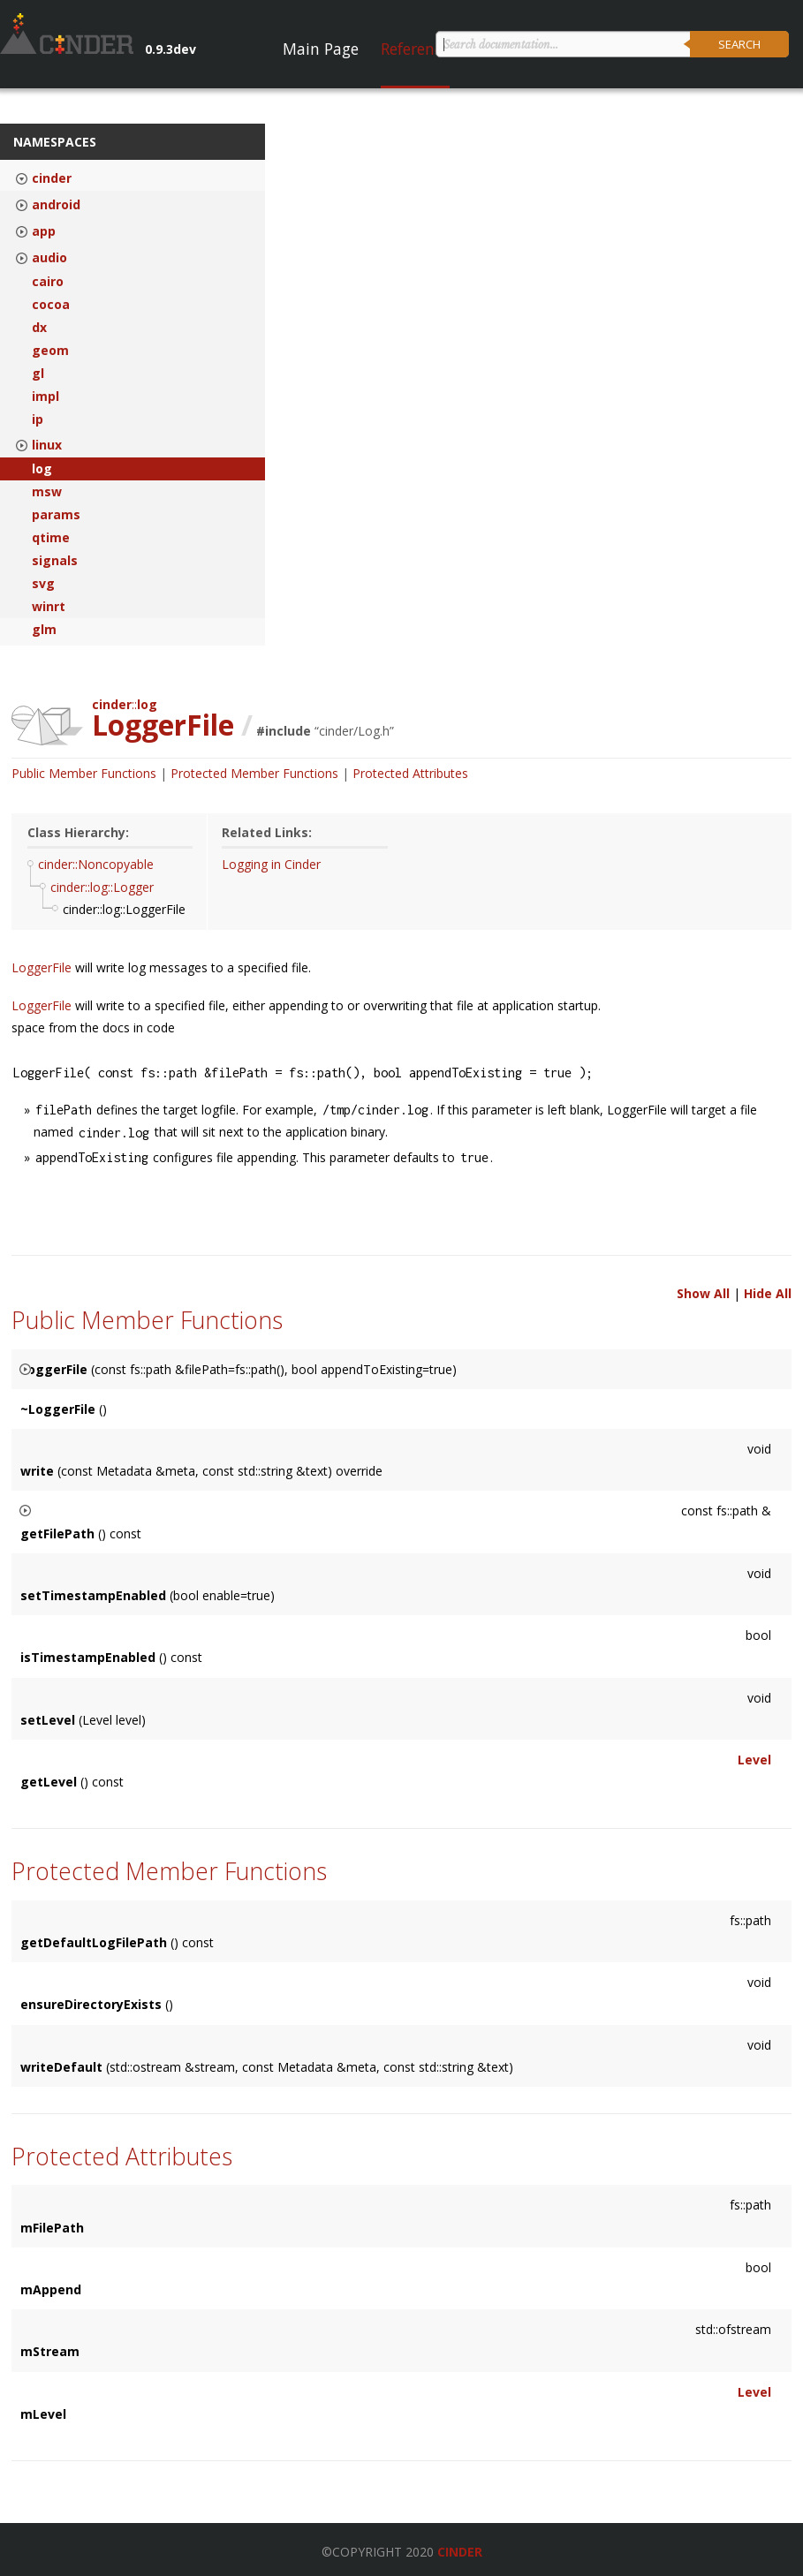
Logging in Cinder (271, 864)
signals (55, 561)
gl (38, 373)
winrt (48, 607)
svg (43, 584)
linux (47, 445)
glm (44, 630)
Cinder (459, 2551)
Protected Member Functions (254, 773)
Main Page (321, 48)
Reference (415, 48)
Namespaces (54, 141)
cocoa (51, 305)
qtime (51, 538)
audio (49, 258)
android (56, 205)
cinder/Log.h (354, 730)
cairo (48, 282)
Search (739, 44)
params (56, 515)
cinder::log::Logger (102, 887)
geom (50, 351)
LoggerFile (43, 967)
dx (39, 328)
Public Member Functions (83, 773)
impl (45, 396)
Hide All (768, 1293)
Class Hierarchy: (78, 832)
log (42, 469)
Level (754, 1759)
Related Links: (267, 832)
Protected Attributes (410, 773)
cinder (52, 178)
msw (47, 492)
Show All (703, 1293)
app (44, 231)
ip (37, 419)
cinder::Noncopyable (96, 864)
